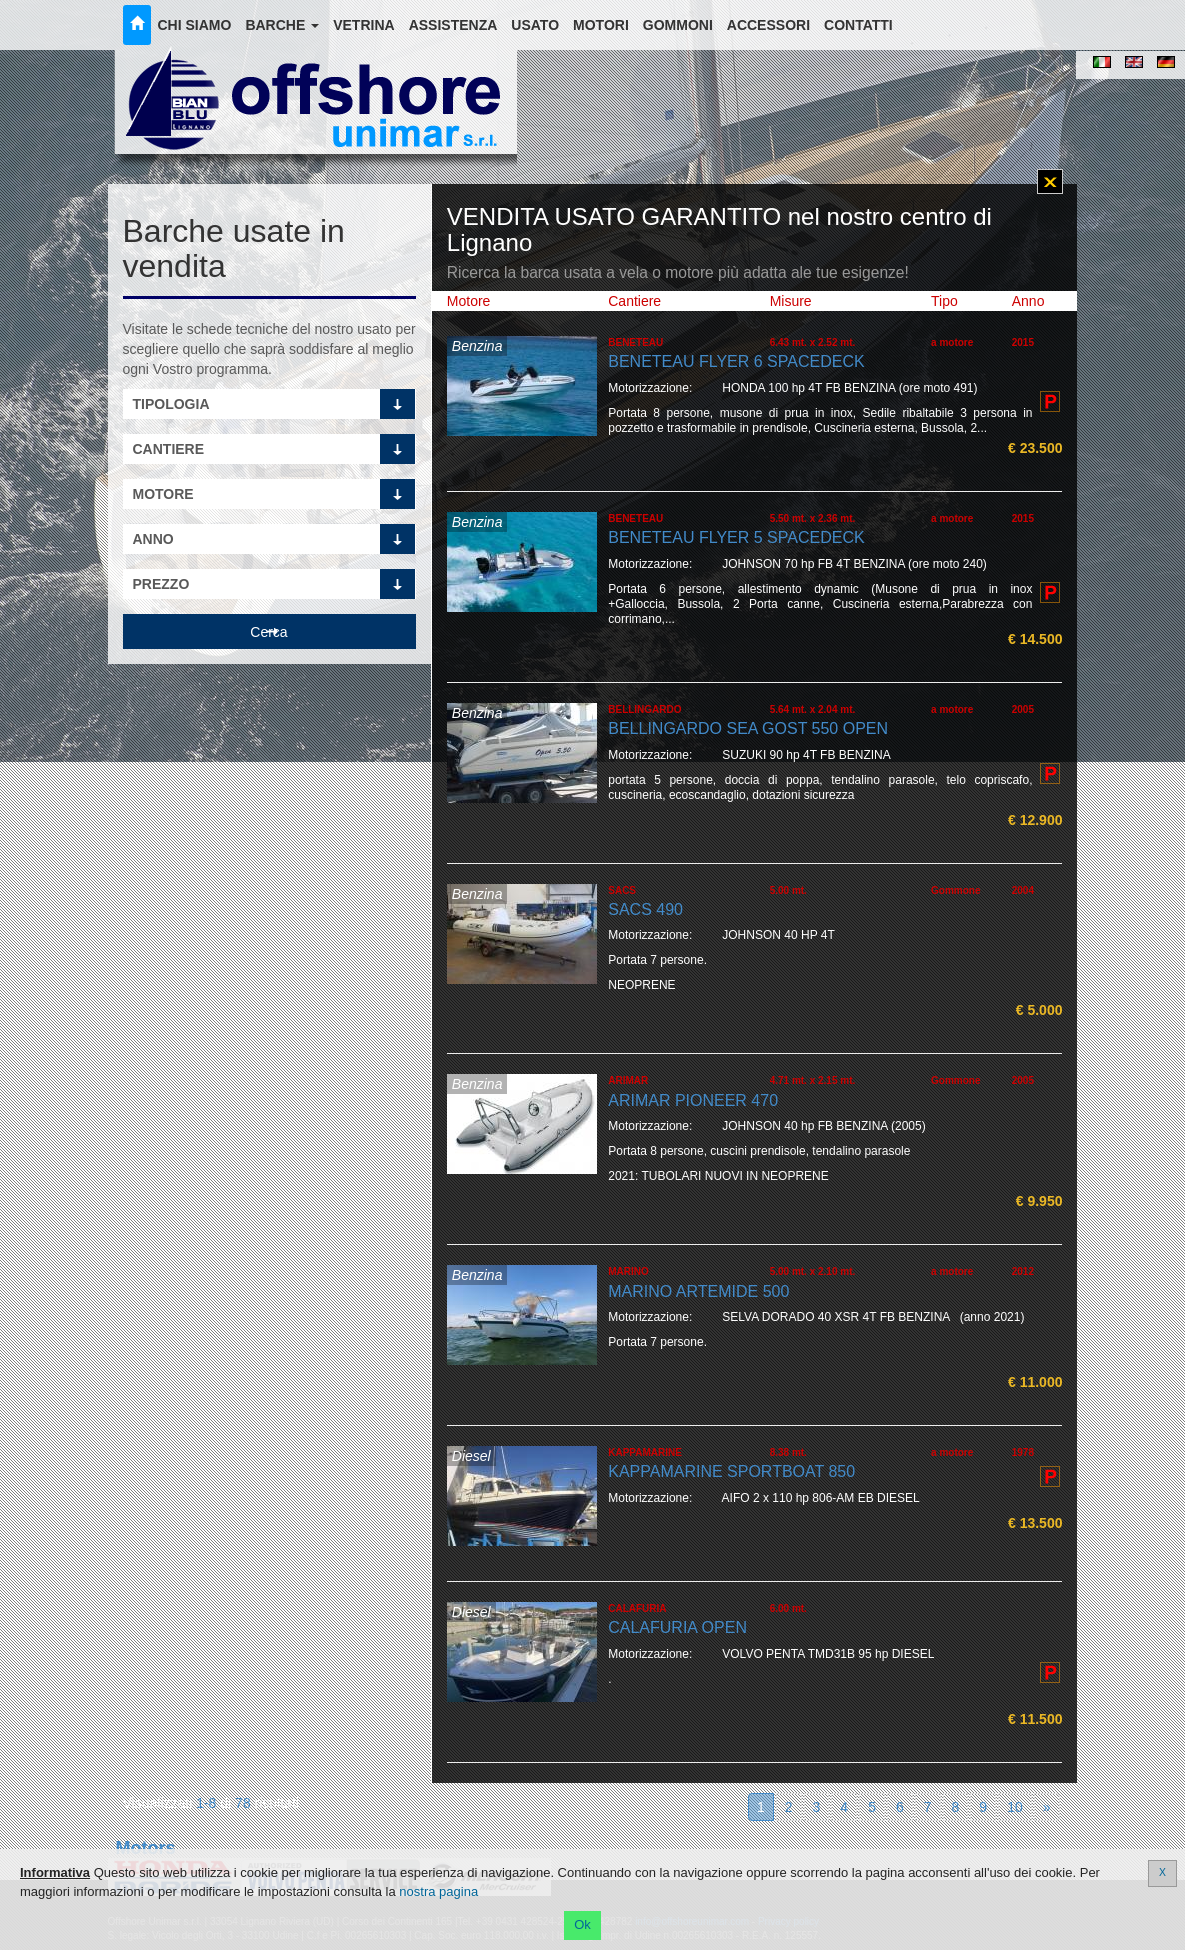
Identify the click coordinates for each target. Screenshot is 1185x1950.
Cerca (268, 632)
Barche (282, 25)
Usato (535, 25)
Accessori (768, 25)
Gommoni (678, 25)
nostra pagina (438, 1891)
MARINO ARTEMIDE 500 (698, 1291)
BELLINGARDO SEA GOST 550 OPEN (748, 728)
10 (1015, 1807)
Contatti (858, 25)
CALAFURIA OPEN (677, 1627)
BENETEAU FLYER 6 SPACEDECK (736, 361)
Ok (582, 1924)
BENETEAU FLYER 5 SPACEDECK (736, 537)
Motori (601, 25)
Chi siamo (195, 25)
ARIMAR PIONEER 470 (693, 1100)
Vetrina (363, 25)
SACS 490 (645, 909)
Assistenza (453, 25)
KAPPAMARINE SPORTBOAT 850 (731, 1471)
